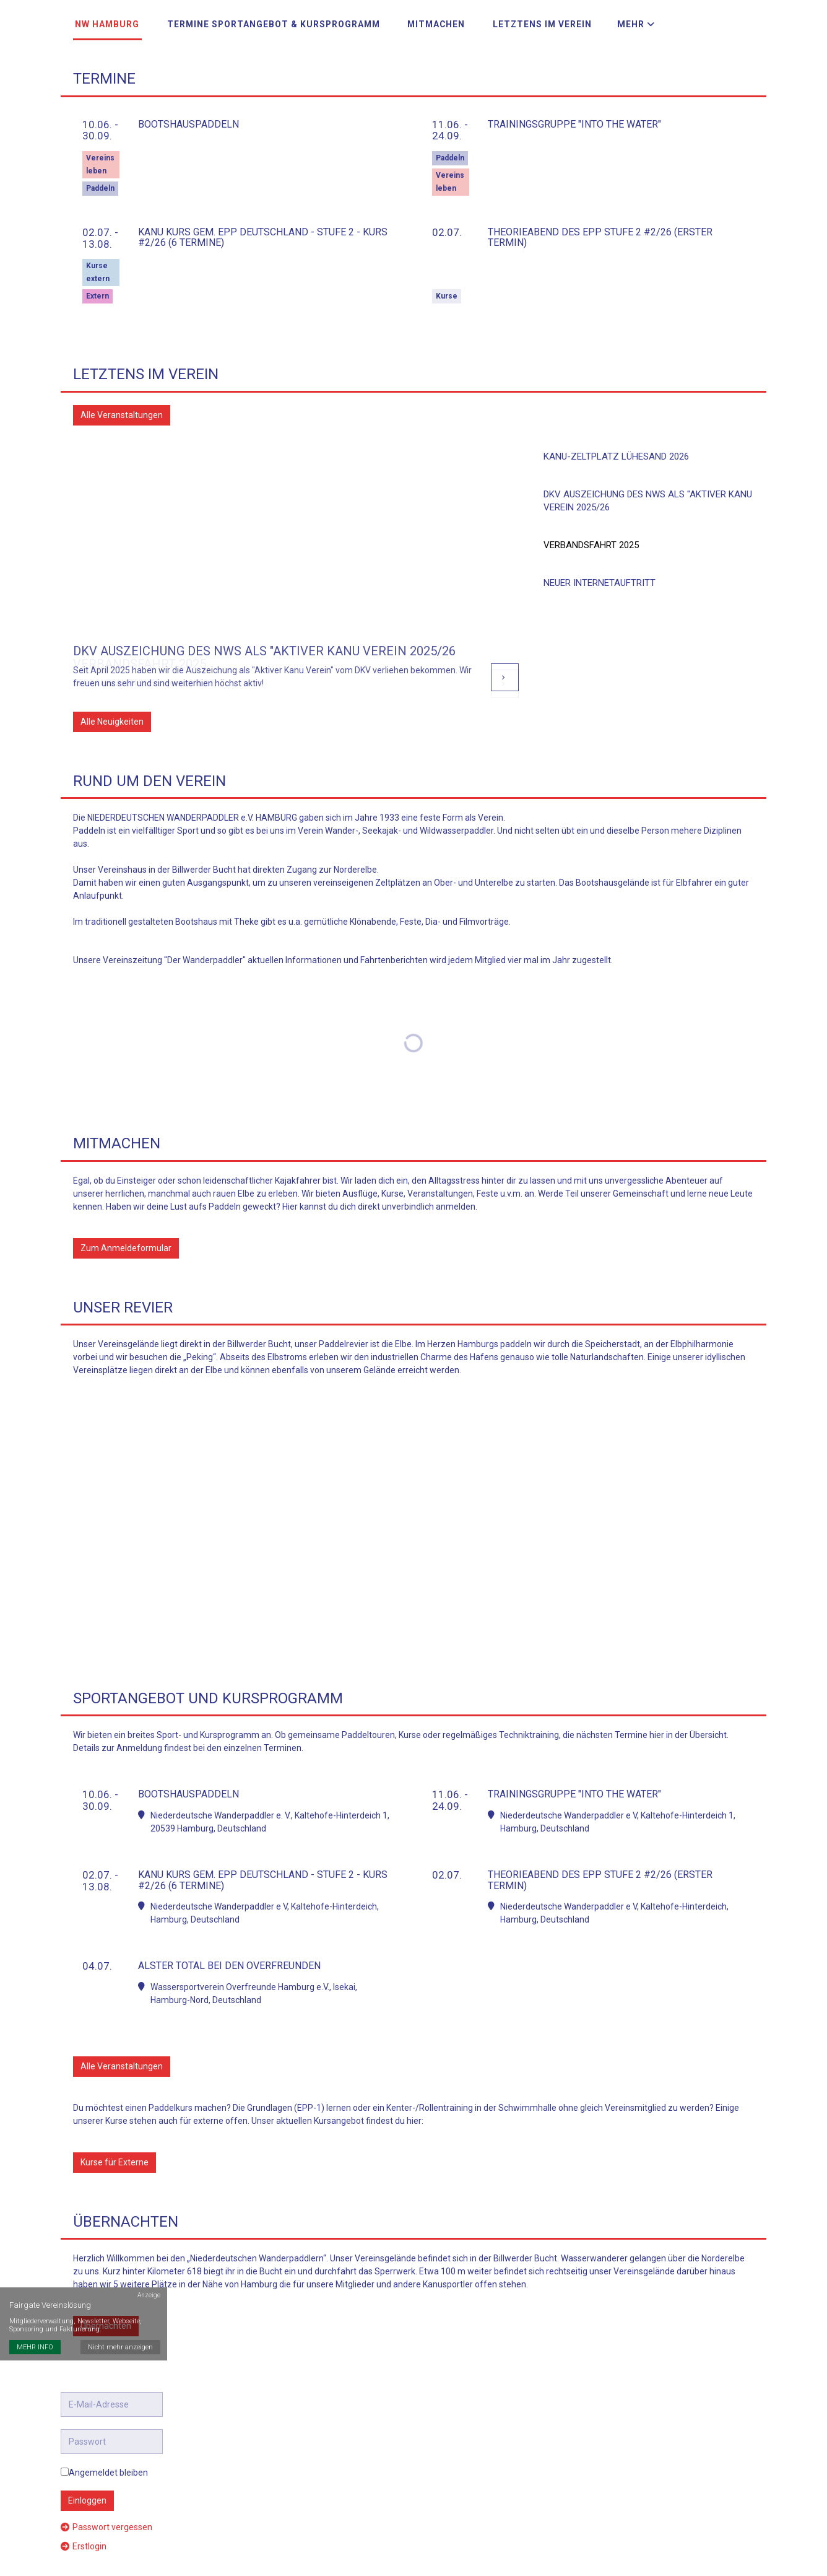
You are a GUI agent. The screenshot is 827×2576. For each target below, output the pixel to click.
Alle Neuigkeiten (112, 713)
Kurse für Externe (114, 2154)
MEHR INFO (35, 2305)
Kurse (446, 288)
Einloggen (87, 2492)
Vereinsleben (100, 156)
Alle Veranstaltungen (121, 407)
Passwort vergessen (106, 2519)
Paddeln (100, 180)
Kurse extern (98, 264)
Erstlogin (83, 2538)
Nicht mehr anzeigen (121, 2305)
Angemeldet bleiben (104, 2464)
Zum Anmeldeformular (125, 1240)
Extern (97, 288)
